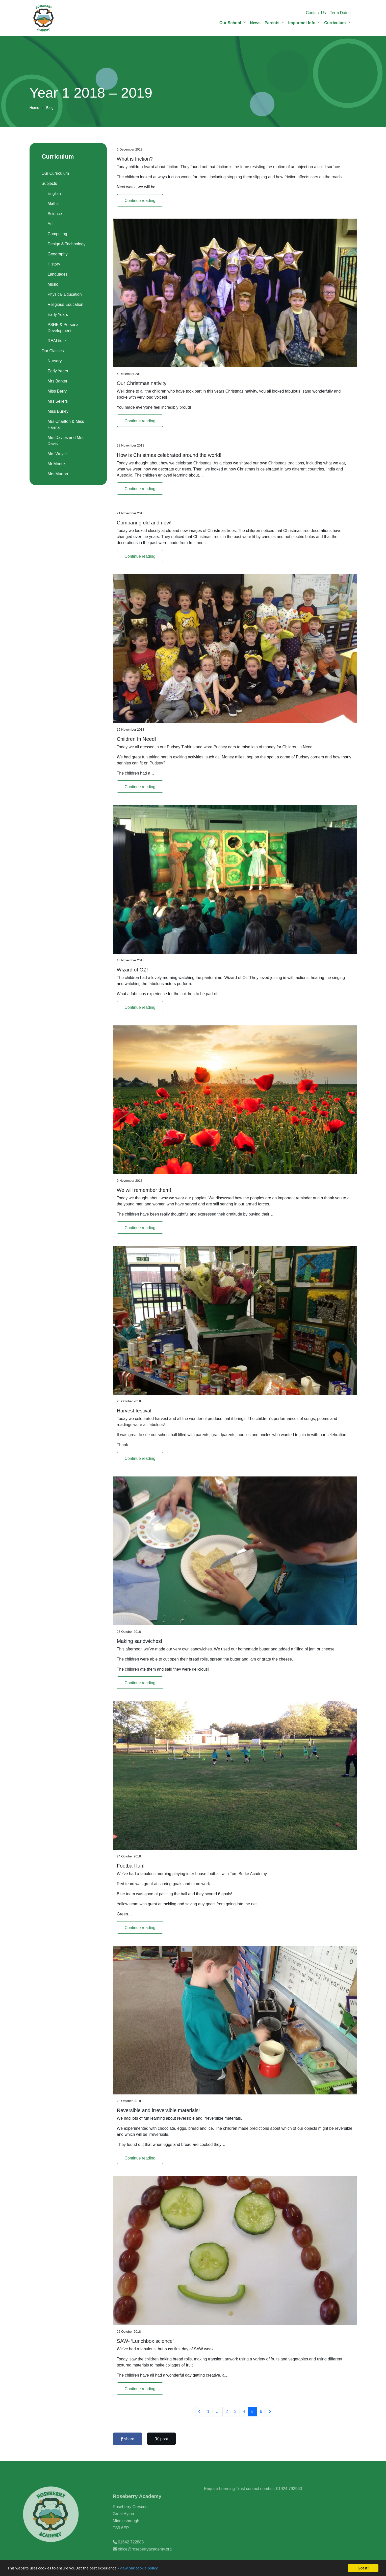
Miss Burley (58, 411)
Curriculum (335, 23)
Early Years (58, 314)
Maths (53, 203)
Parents (272, 23)
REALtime (57, 341)
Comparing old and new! (144, 522)
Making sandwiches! (139, 1641)
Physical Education (65, 294)
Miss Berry (57, 391)
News (255, 23)
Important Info (302, 23)
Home (34, 108)
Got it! (363, 2568)
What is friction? (135, 159)
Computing (57, 234)
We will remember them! (144, 1190)
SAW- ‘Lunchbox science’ (145, 2341)
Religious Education (65, 304)
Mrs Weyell (58, 454)
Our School (230, 23)
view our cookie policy (141, 2568)
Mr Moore (56, 464)
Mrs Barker (57, 381)
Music (53, 284)
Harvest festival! (135, 1410)
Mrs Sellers (58, 401)
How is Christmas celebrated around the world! (169, 455)
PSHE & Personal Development (64, 327)
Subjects (49, 183)
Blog (50, 108)
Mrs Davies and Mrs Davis (66, 440)
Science (55, 214)
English (54, 193)
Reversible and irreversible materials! (158, 2110)
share (127, 2439)
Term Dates (340, 13)
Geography (58, 254)
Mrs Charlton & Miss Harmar (66, 424)
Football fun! (131, 1866)
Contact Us (316, 13)
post (161, 2439)
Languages (58, 274)
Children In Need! (136, 739)
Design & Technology (67, 244)
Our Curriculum (55, 173)
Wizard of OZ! (132, 969)
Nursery (55, 361)
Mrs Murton (58, 474)
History (54, 264)
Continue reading (140, 200)
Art (50, 224)
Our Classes (53, 351)
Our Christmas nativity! (142, 383)
